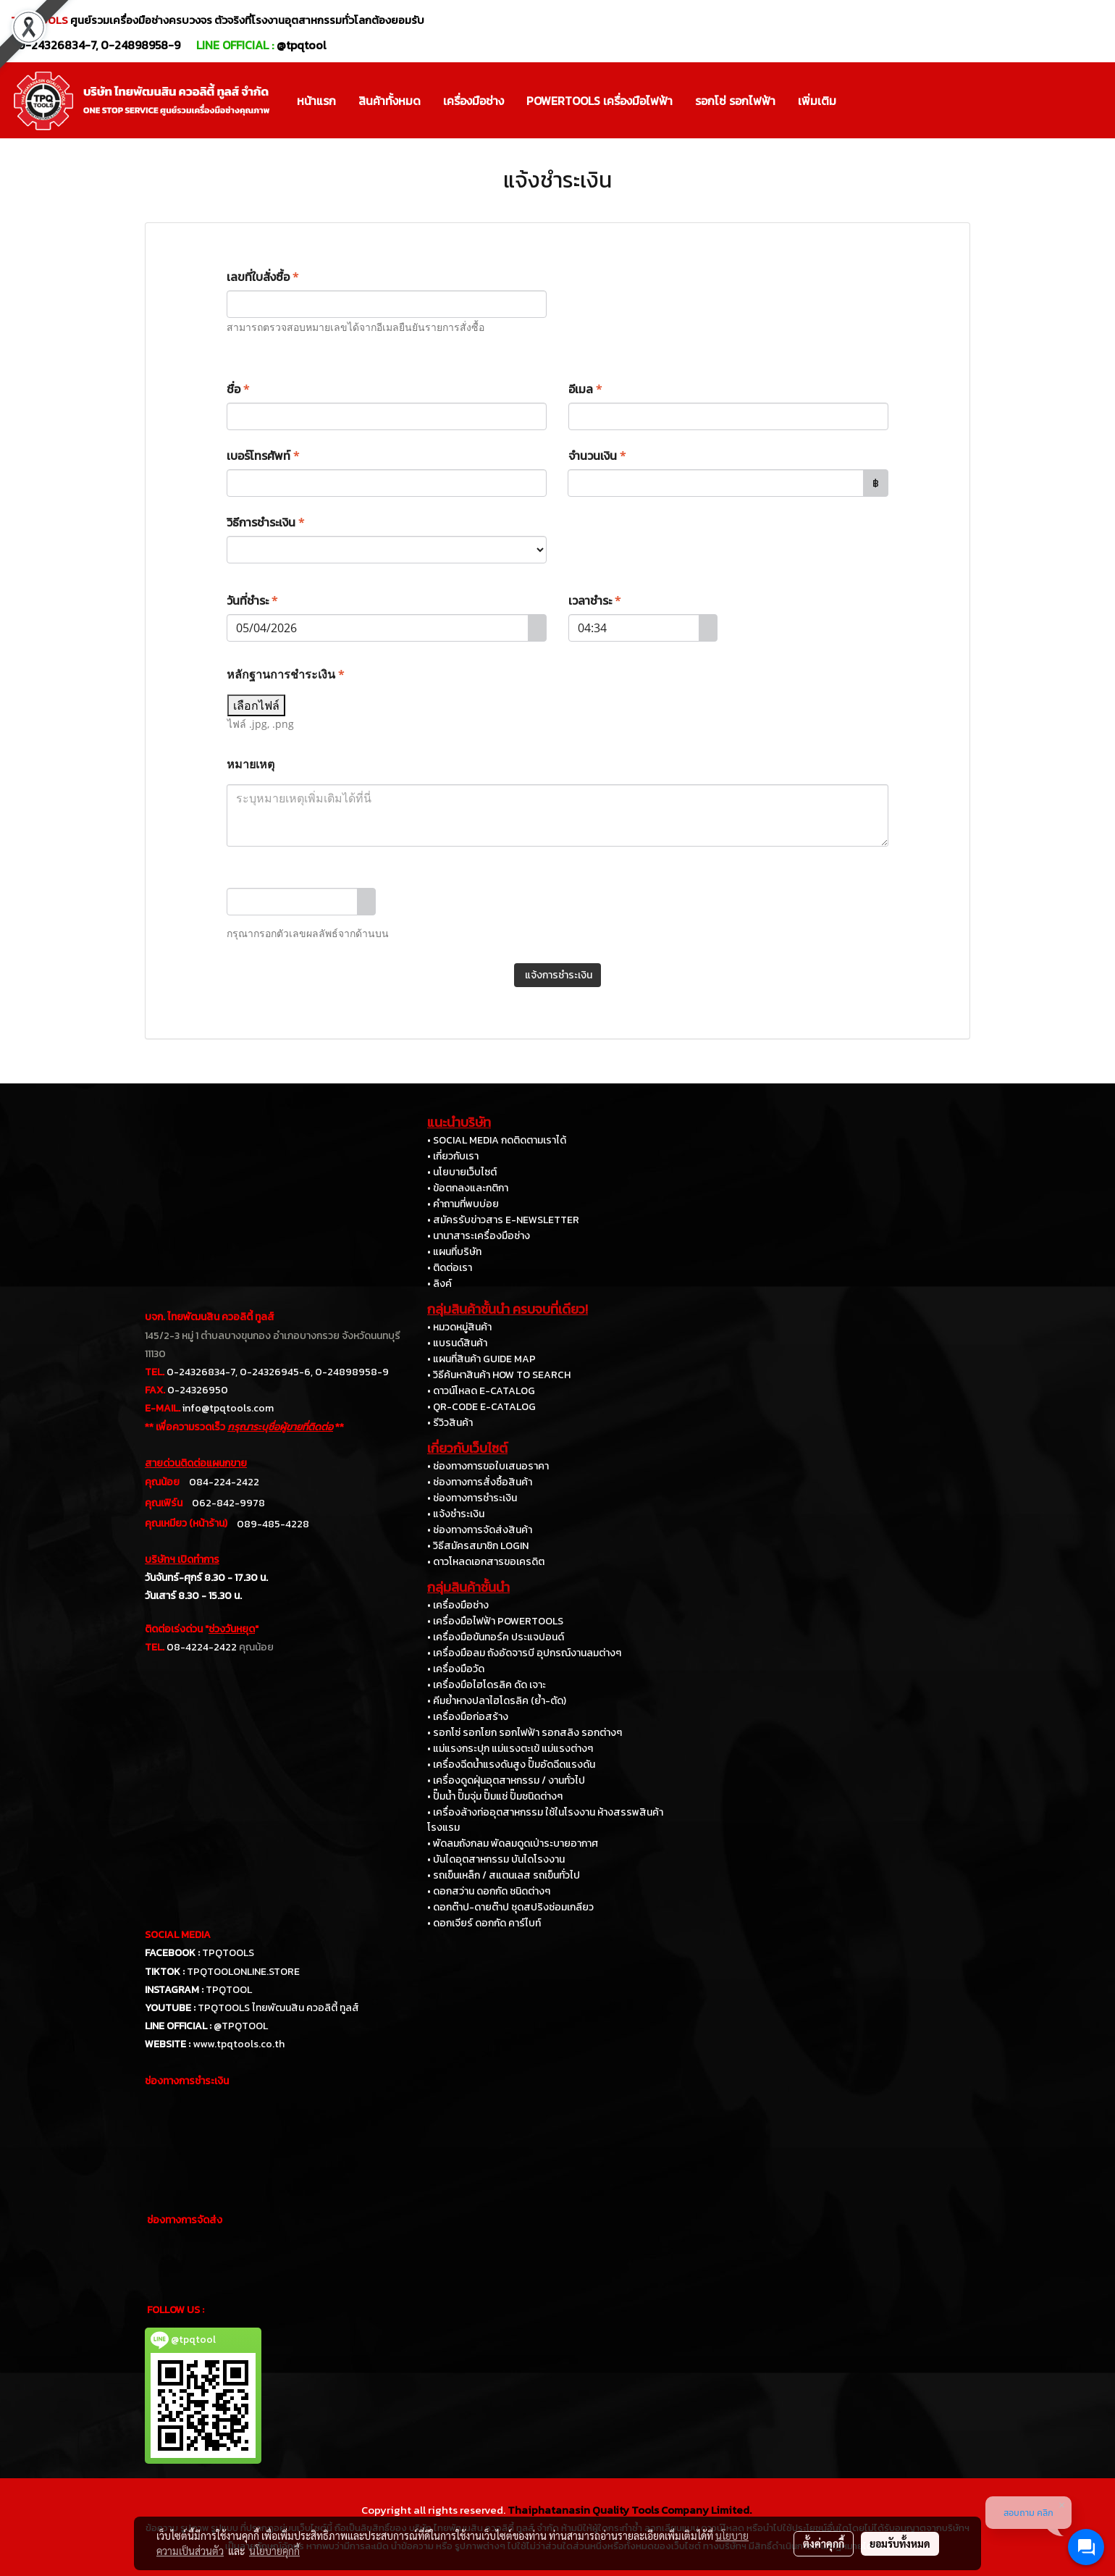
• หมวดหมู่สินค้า (459, 1327)
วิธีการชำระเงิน (266, 522)
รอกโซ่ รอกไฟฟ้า (735, 100)
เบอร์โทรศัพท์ (263, 455)
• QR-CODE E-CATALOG (481, 1406)
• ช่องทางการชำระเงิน (472, 1498)
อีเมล (585, 389)
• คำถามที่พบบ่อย (463, 1204)
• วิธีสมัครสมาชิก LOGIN (478, 1545)
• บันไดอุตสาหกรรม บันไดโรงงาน (496, 1859)
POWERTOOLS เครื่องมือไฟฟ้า (599, 100)
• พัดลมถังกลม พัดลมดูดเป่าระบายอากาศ (512, 1843)
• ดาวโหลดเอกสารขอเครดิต (485, 1561)
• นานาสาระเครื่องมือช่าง (478, 1235)
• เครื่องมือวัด (455, 1669)
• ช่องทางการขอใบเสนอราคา (488, 1466)
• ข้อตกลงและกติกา (467, 1188)
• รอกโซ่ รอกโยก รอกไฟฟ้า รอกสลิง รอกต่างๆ (524, 1732)
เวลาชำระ (594, 600)
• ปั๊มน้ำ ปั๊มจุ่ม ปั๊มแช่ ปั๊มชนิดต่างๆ (495, 1796)
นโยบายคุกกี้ (274, 2550)
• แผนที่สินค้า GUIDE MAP (481, 1359)
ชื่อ (238, 389)
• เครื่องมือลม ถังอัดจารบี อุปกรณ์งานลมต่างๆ (524, 1653)
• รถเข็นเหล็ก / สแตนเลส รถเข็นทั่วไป (503, 1875)
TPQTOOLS (228, 1952)
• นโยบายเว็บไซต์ (462, 1172)
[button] (860, 100)
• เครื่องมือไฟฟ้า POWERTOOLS (495, 1621)
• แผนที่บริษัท (454, 1251)
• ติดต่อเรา (449, 1267)
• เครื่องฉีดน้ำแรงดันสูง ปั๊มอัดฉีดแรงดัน (511, 1764)
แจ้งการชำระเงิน (557, 975)
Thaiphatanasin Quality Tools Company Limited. (630, 2509)
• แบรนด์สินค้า (457, 1343)
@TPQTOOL (241, 2026)
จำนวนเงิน (597, 455)
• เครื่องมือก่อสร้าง (467, 1716)
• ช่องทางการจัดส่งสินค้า (479, 1529)
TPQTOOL (229, 1989)
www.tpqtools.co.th (239, 2044)
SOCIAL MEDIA (178, 1934)
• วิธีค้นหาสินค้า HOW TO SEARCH (499, 1375)
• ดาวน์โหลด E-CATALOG (481, 1390)
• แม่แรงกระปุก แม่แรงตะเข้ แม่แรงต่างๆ (510, 1748)
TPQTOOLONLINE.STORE (243, 1971)
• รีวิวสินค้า (450, 1422)
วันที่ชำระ (252, 600)
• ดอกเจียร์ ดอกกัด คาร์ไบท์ (484, 1923)
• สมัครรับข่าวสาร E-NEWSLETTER (503, 1220)
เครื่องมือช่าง (473, 100)
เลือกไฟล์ (256, 705)
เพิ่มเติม (817, 100)
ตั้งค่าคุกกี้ (823, 2543)
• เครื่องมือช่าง (458, 1605)
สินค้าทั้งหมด (389, 100)
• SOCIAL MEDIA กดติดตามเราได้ (496, 1140)
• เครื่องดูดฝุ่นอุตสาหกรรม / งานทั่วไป (506, 1780)
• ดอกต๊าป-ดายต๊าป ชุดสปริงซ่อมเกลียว (510, 1907)
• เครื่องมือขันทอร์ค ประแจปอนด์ (495, 1637)
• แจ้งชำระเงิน (455, 1514)
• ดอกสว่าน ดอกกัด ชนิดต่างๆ (488, 1891)
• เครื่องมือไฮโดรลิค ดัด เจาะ (486, 1684)
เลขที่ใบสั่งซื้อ (263, 276)
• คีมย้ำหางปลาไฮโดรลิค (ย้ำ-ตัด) (496, 1700)
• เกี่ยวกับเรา (453, 1156)
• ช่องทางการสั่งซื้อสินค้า (479, 1482)
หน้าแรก (316, 100)
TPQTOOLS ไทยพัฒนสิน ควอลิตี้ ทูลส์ (278, 2007)
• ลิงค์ (439, 1283)
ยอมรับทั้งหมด (900, 2543)
